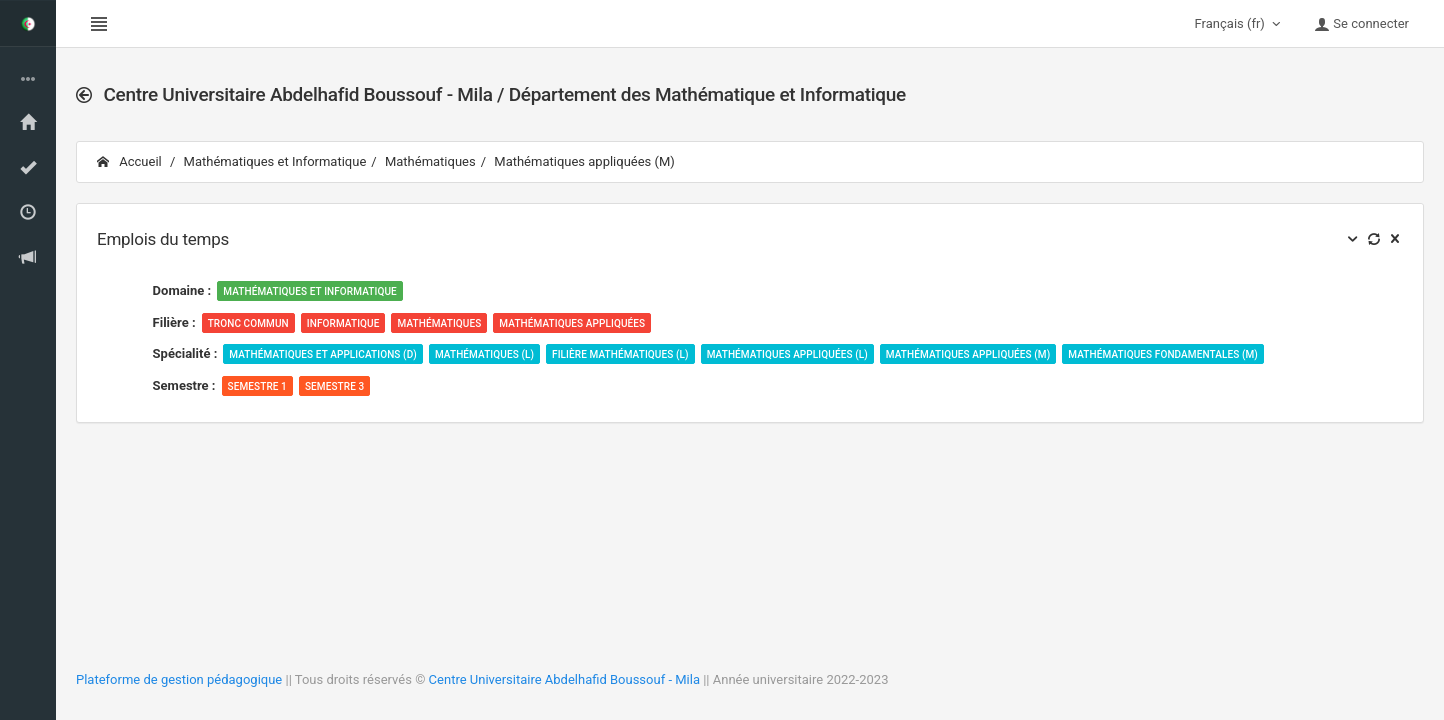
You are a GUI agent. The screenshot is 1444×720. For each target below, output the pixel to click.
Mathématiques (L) (484, 354)
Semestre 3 (334, 386)
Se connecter (1361, 24)
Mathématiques (430, 161)
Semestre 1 (257, 386)
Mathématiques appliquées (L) (787, 354)
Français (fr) (1240, 24)
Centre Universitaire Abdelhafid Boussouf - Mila (564, 679)
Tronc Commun (248, 323)
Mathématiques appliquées (572, 323)
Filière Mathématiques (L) (620, 354)
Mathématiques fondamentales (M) (1163, 354)
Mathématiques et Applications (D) (323, 354)
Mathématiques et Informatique (275, 161)
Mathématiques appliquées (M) (584, 161)
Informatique (343, 323)
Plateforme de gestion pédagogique (179, 679)
